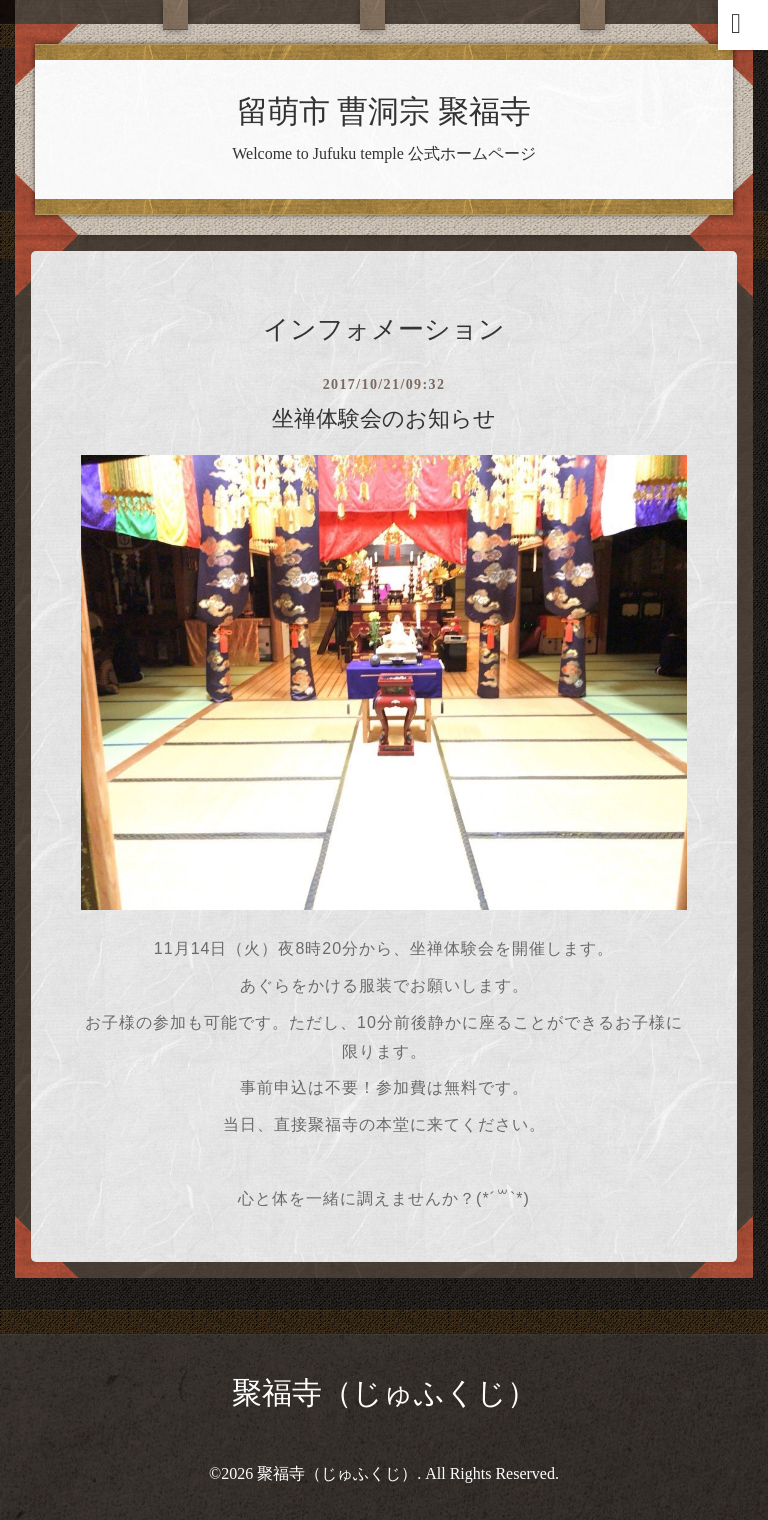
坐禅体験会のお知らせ (384, 418)
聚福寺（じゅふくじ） (384, 1392)
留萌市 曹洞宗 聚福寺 (384, 112)
